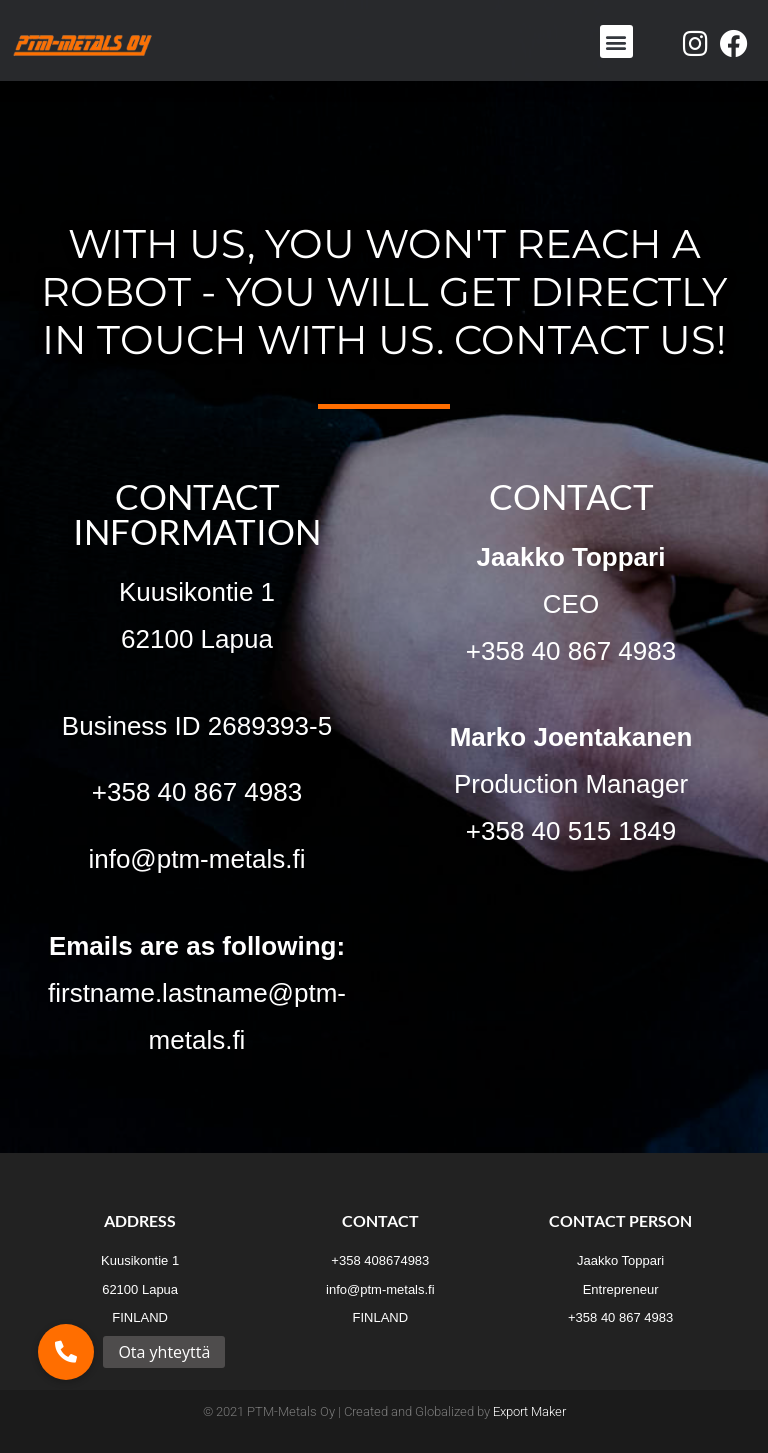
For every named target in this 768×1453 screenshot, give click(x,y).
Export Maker (529, 1411)
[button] (616, 41)
